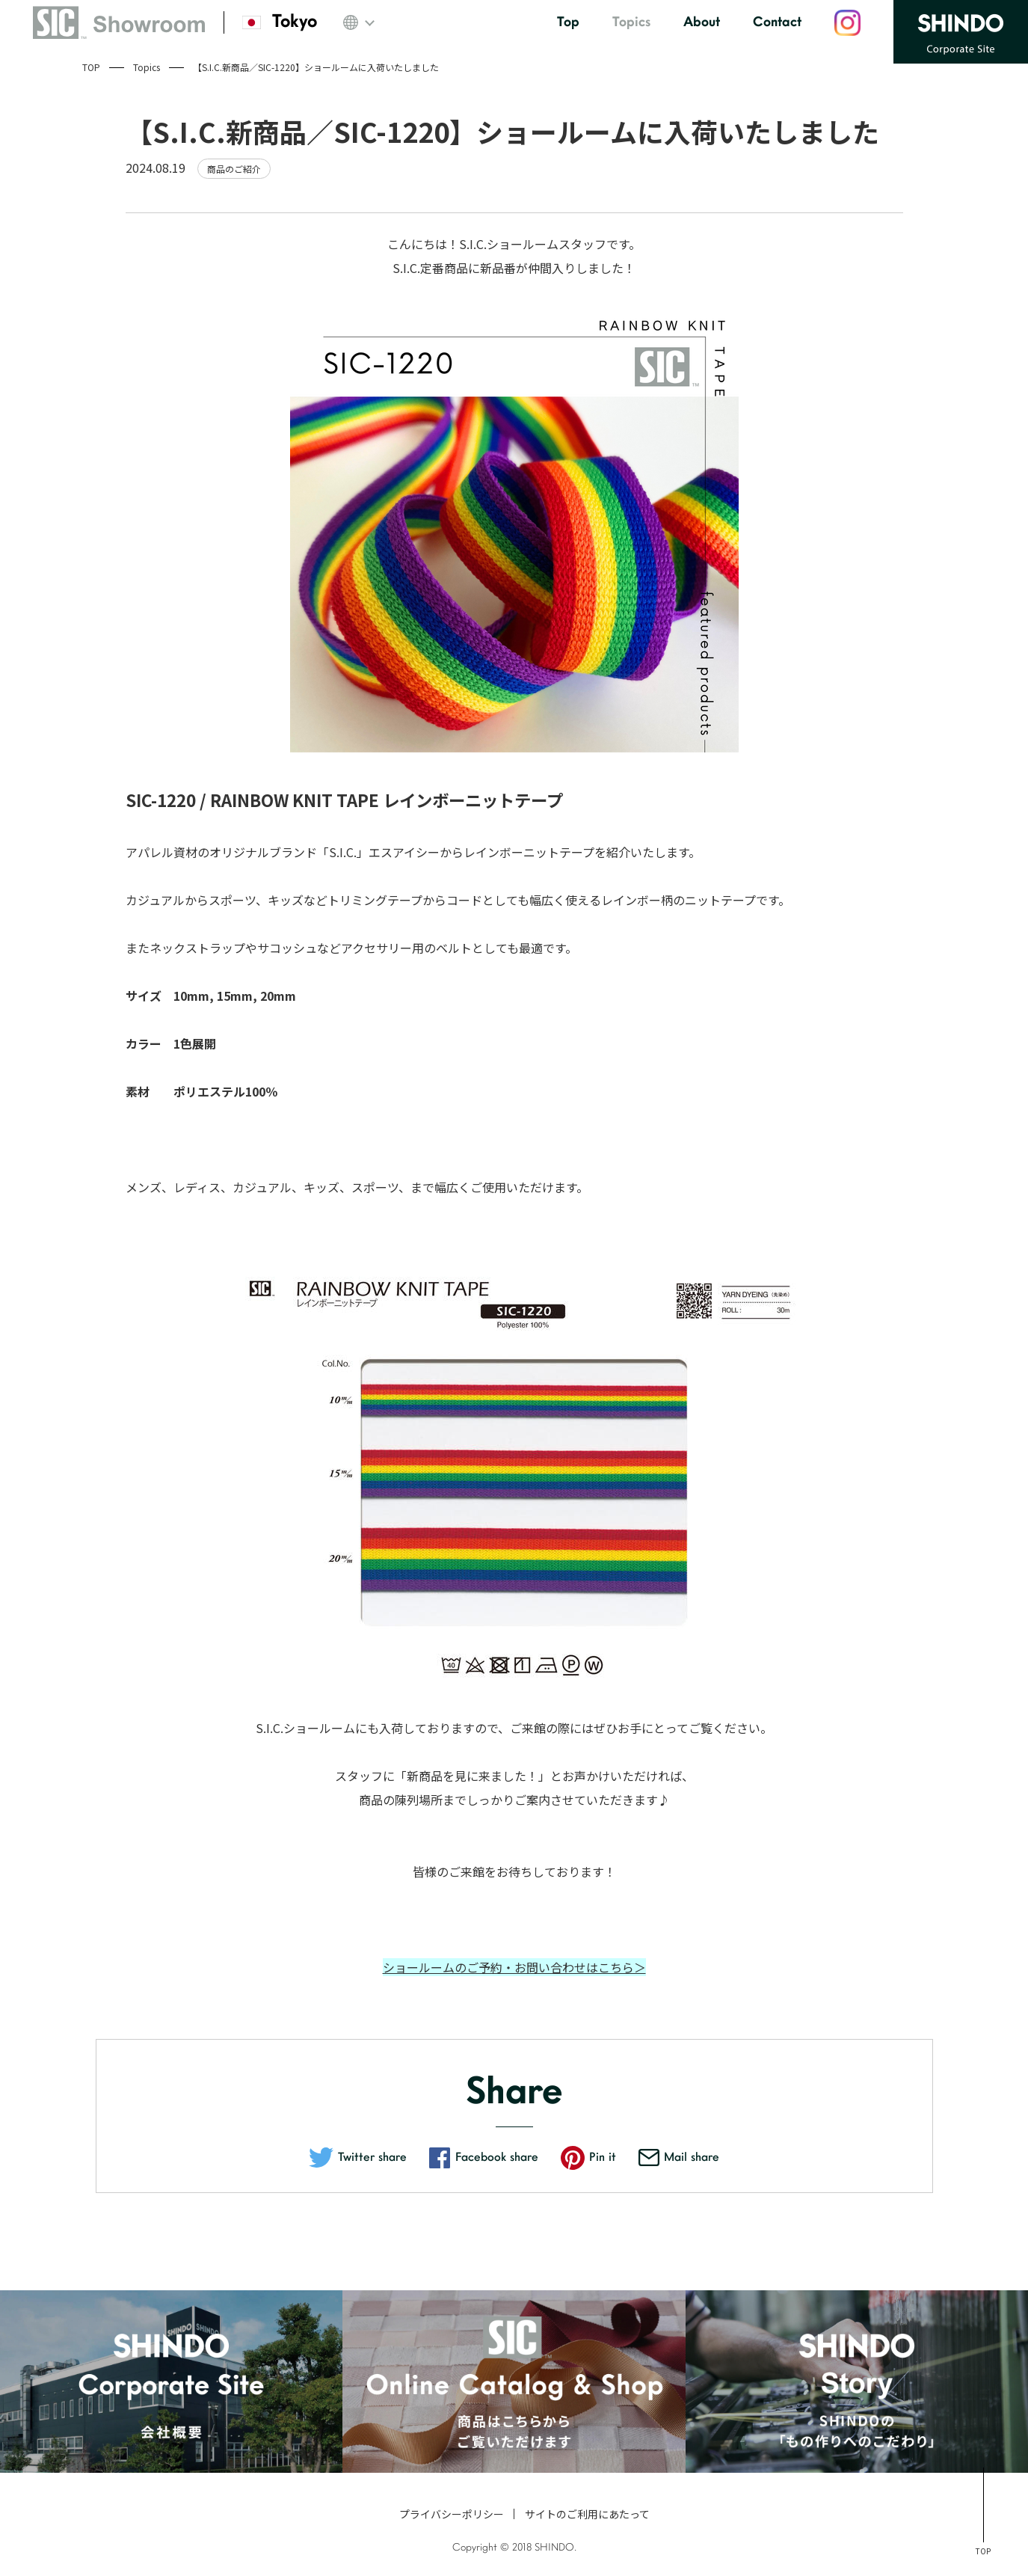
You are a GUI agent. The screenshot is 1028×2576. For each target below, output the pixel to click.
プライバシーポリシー (451, 2513)
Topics (146, 67)
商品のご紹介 (234, 168)
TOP (91, 67)
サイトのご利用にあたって (587, 2513)
